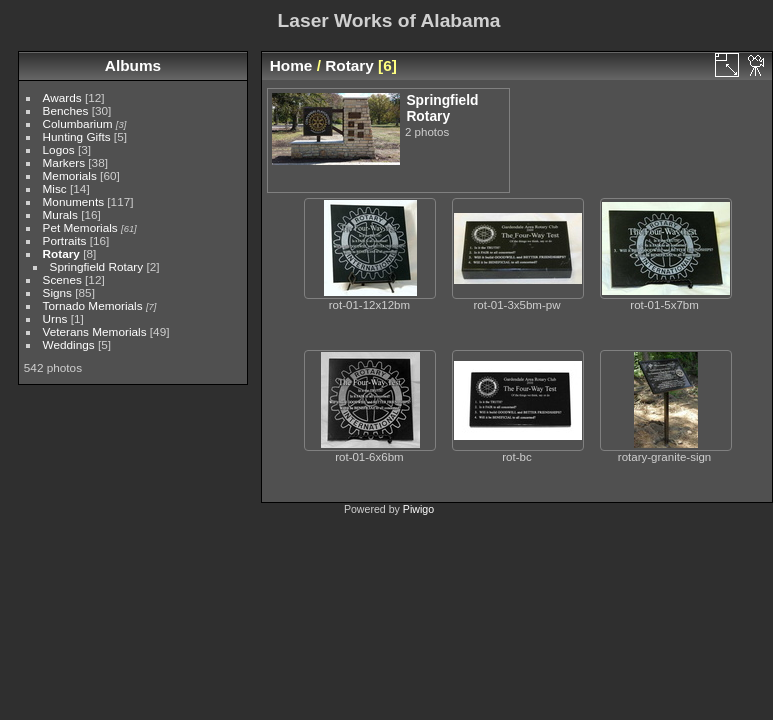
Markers (64, 162)
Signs (57, 292)
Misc (55, 188)
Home (291, 65)
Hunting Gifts (77, 136)
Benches (66, 110)
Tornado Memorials (93, 305)
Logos (59, 149)
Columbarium (78, 123)
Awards (62, 97)
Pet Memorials (80, 227)
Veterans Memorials (95, 331)
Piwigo (418, 509)
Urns (55, 318)
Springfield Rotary (97, 266)
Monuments (73, 201)
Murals (60, 214)
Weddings (69, 344)
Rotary (61, 253)
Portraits (65, 240)
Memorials (70, 175)
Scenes (62, 279)
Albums (133, 65)
